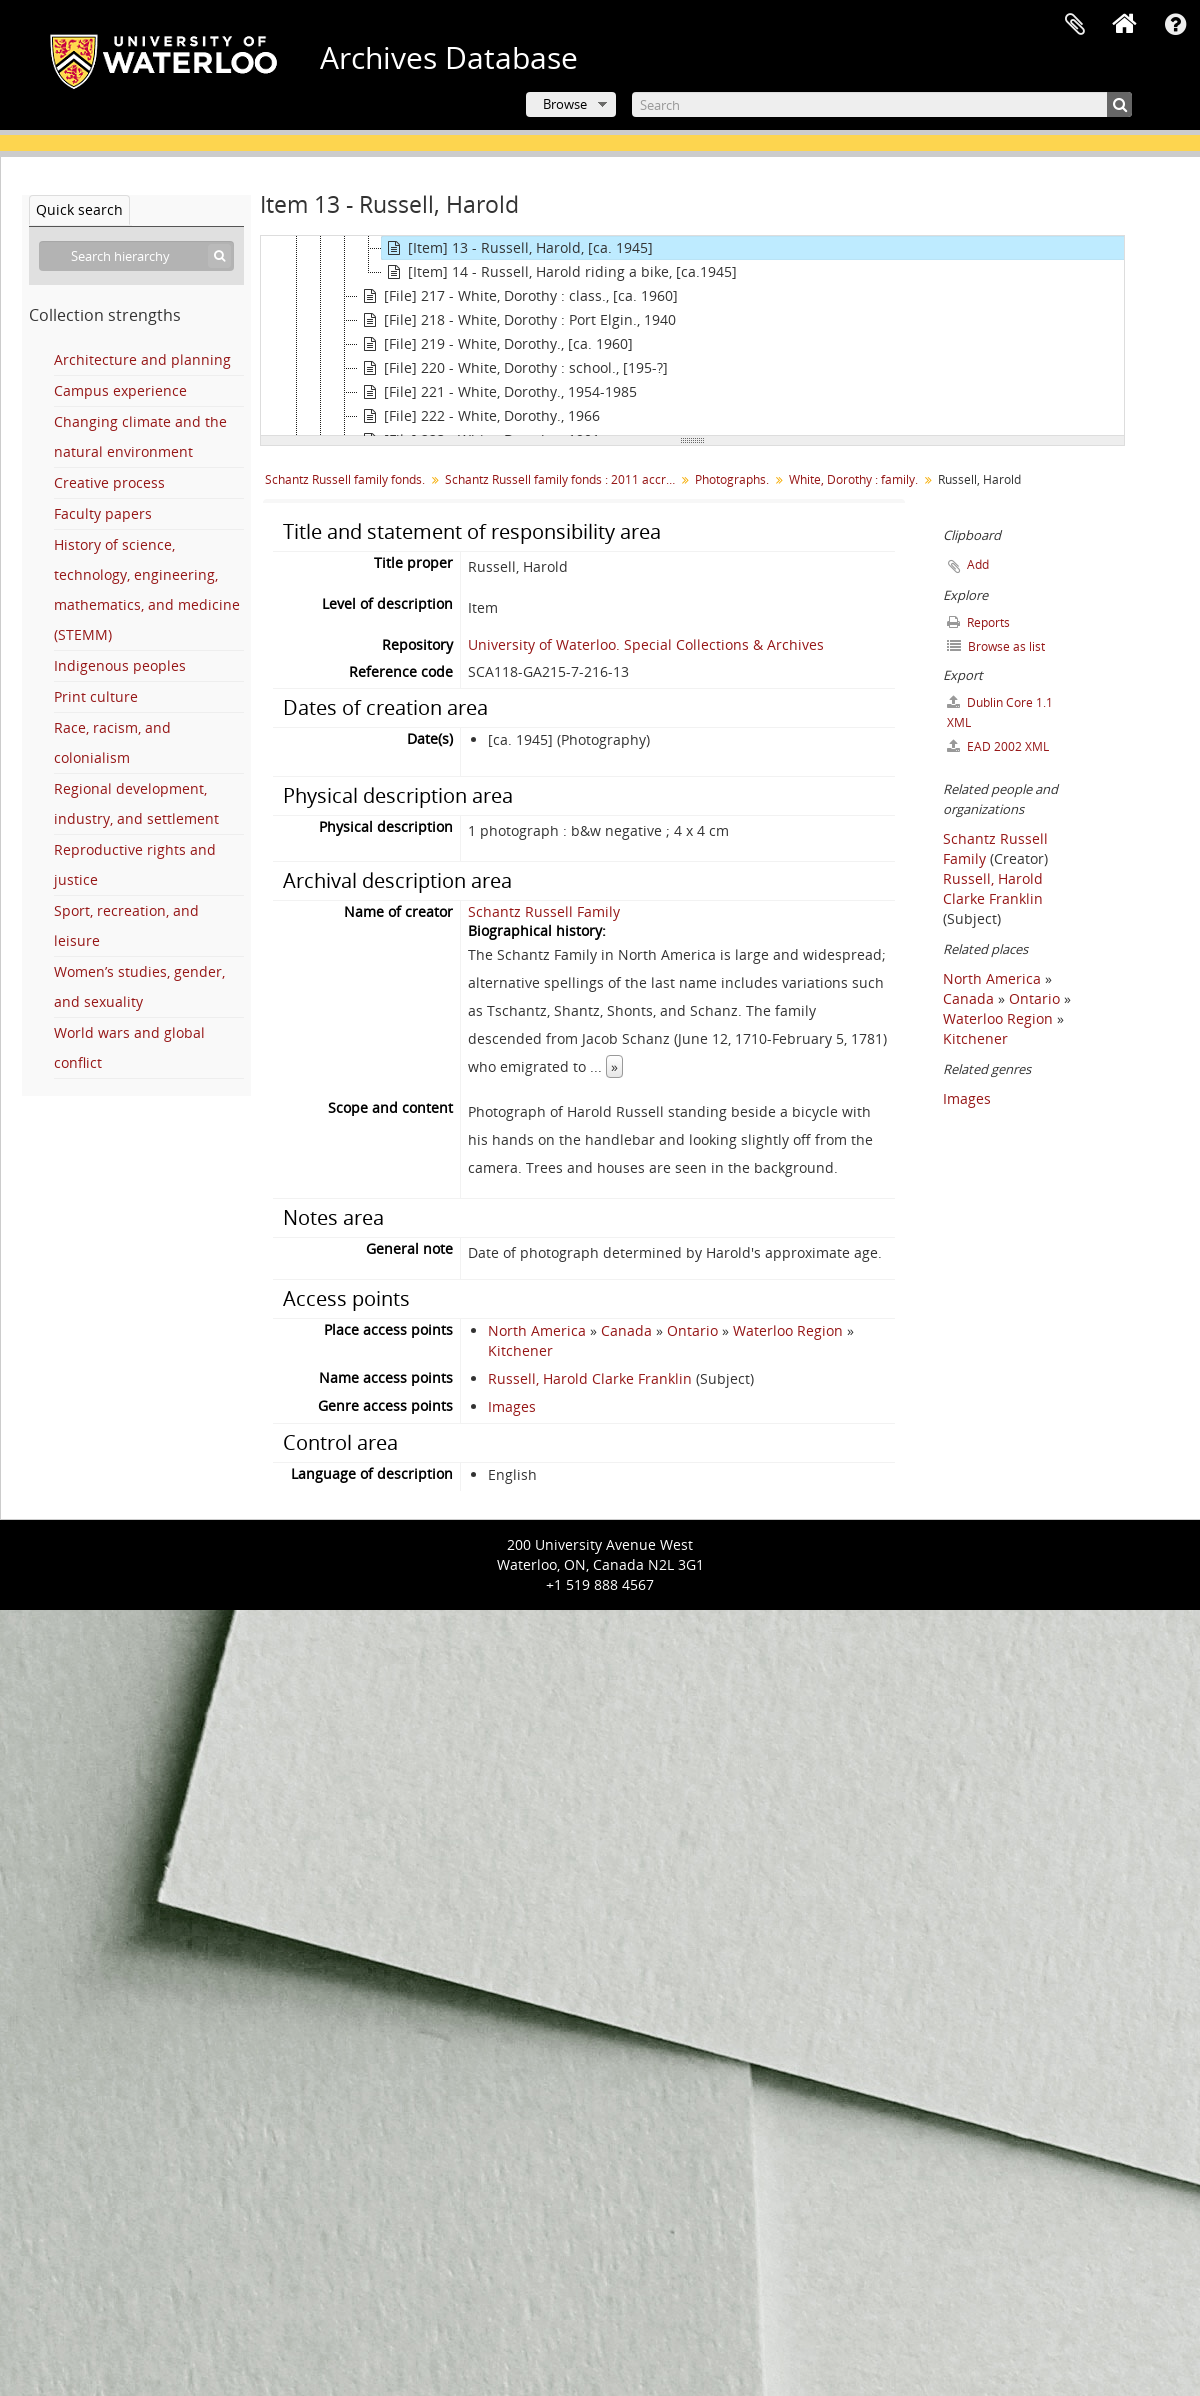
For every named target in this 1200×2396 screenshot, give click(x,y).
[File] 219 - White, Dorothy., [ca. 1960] (495, 344)
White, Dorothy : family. (853, 479)
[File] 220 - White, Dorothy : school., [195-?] (513, 368)
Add (978, 564)
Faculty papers (103, 513)
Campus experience (120, 390)
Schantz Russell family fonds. (345, 479)
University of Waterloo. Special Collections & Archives (646, 644)
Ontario (692, 1330)
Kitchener (520, 1350)
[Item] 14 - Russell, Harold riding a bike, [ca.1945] (559, 272)
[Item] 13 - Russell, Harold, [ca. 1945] (517, 248)
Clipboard (1075, 25)
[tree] (692, 336)
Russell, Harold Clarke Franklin (590, 1378)
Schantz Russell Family (544, 911)
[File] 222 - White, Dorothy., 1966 (479, 416)
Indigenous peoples (120, 665)
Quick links (1175, 25)
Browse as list (996, 646)
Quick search (79, 209)
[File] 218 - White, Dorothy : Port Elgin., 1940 (517, 320)
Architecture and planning (142, 359)
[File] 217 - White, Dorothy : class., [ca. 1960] (518, 296)
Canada (626, 1330)
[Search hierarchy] (136, 256)
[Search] (882, 104)
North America (537, 1330)
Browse (565, 104)
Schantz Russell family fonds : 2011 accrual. (562, 479)
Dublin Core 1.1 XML (1000, 712)
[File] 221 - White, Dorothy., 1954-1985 (497, 392)
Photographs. (732, 479)
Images (512, 1406)
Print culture (96, 696)
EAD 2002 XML (998, 746)
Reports (978, 622)
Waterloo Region (788, 1330)
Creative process (109, 482)
